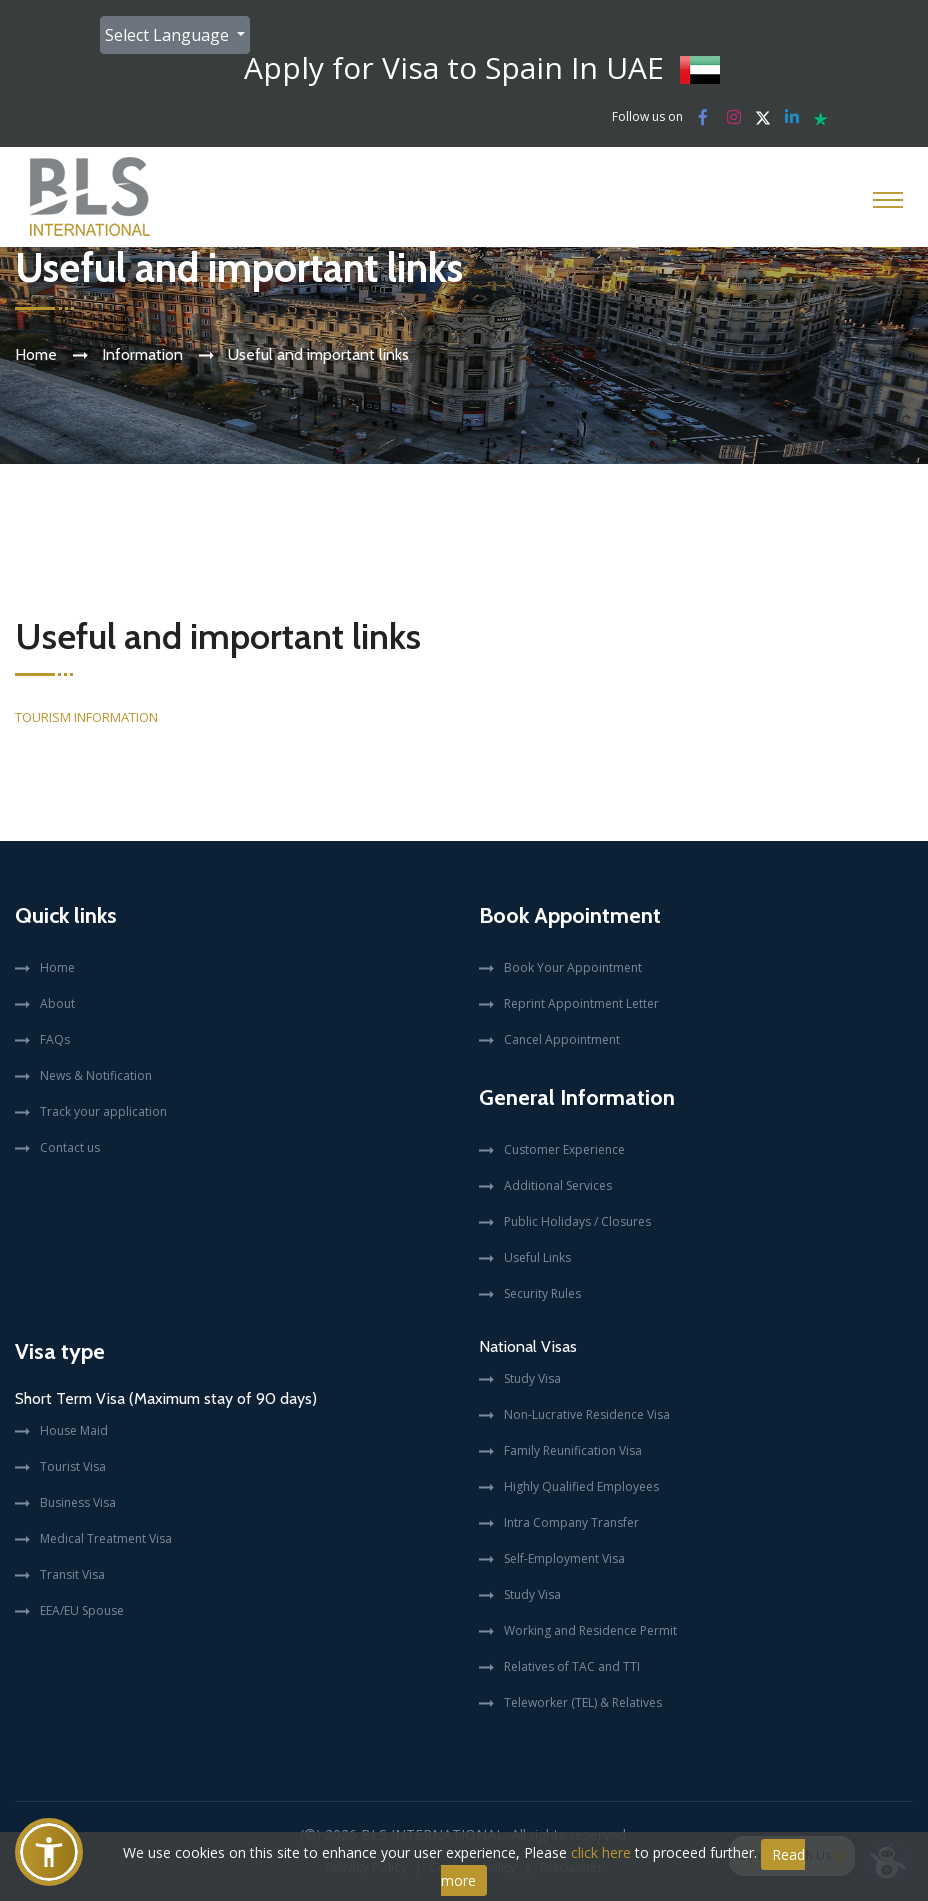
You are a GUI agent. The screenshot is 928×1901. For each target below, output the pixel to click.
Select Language (169, 35)
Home (36, 354)
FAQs (55, 1039)
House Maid (74, 1430)
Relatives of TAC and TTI (572, 1666)
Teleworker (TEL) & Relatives (583, 1702)
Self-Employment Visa (564, 1558)
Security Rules (542, 1293)
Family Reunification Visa (573, 1450)
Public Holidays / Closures (577, 1221)
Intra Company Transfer (571, 1522)
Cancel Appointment (562, 1039)
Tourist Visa (73, 1466)
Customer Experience (564, 1149)
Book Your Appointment (573, 967)
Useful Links (537, 1257)
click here (601, 1852)
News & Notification (96, 1075)
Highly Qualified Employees (581, 1486)
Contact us (70, 1147)
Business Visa (78, 1502)
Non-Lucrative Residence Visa (587, 1414)
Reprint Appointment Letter (581, 1003)
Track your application (103, 1111)
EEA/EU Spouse (82, 1610)
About (57, 1003)
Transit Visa (72, 1574)
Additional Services (558, 1185)
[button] (49, 1852)
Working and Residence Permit (590, 1630)
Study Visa (532, 1378)
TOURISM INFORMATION (86, 717)
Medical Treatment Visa (106, 1538)
